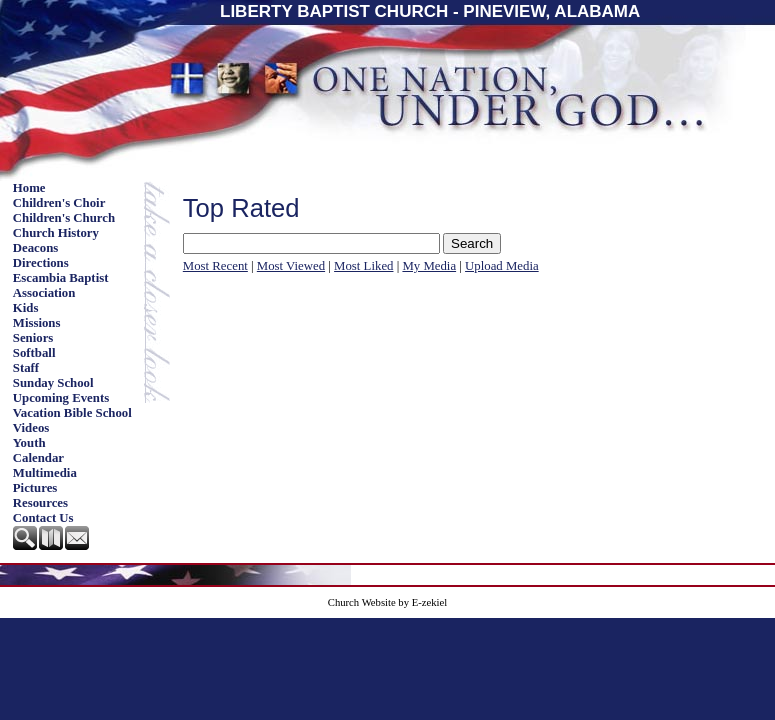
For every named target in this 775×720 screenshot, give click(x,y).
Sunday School (53, 383)
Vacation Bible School (72, 413)
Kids (26, 308)
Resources (40, 503)
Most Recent (215, 266)
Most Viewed (291, 266)
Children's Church (64, 218)
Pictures (35, 488)
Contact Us (43, 518)
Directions (41, 263)
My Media (429, 266)
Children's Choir (59, 203)
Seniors (33, 338)
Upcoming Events (61, 398)
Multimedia (45, 473)
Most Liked (363, 266)
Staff (26, 368)
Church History (56, 233)
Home (29, 188)
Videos (31, 428)
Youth (29, 443)
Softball (34, 353)
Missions (37, 323)
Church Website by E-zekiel (387, 602)
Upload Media (502, 266)
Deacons (36, 248)
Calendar (38, 458)
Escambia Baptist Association (61, 285)
